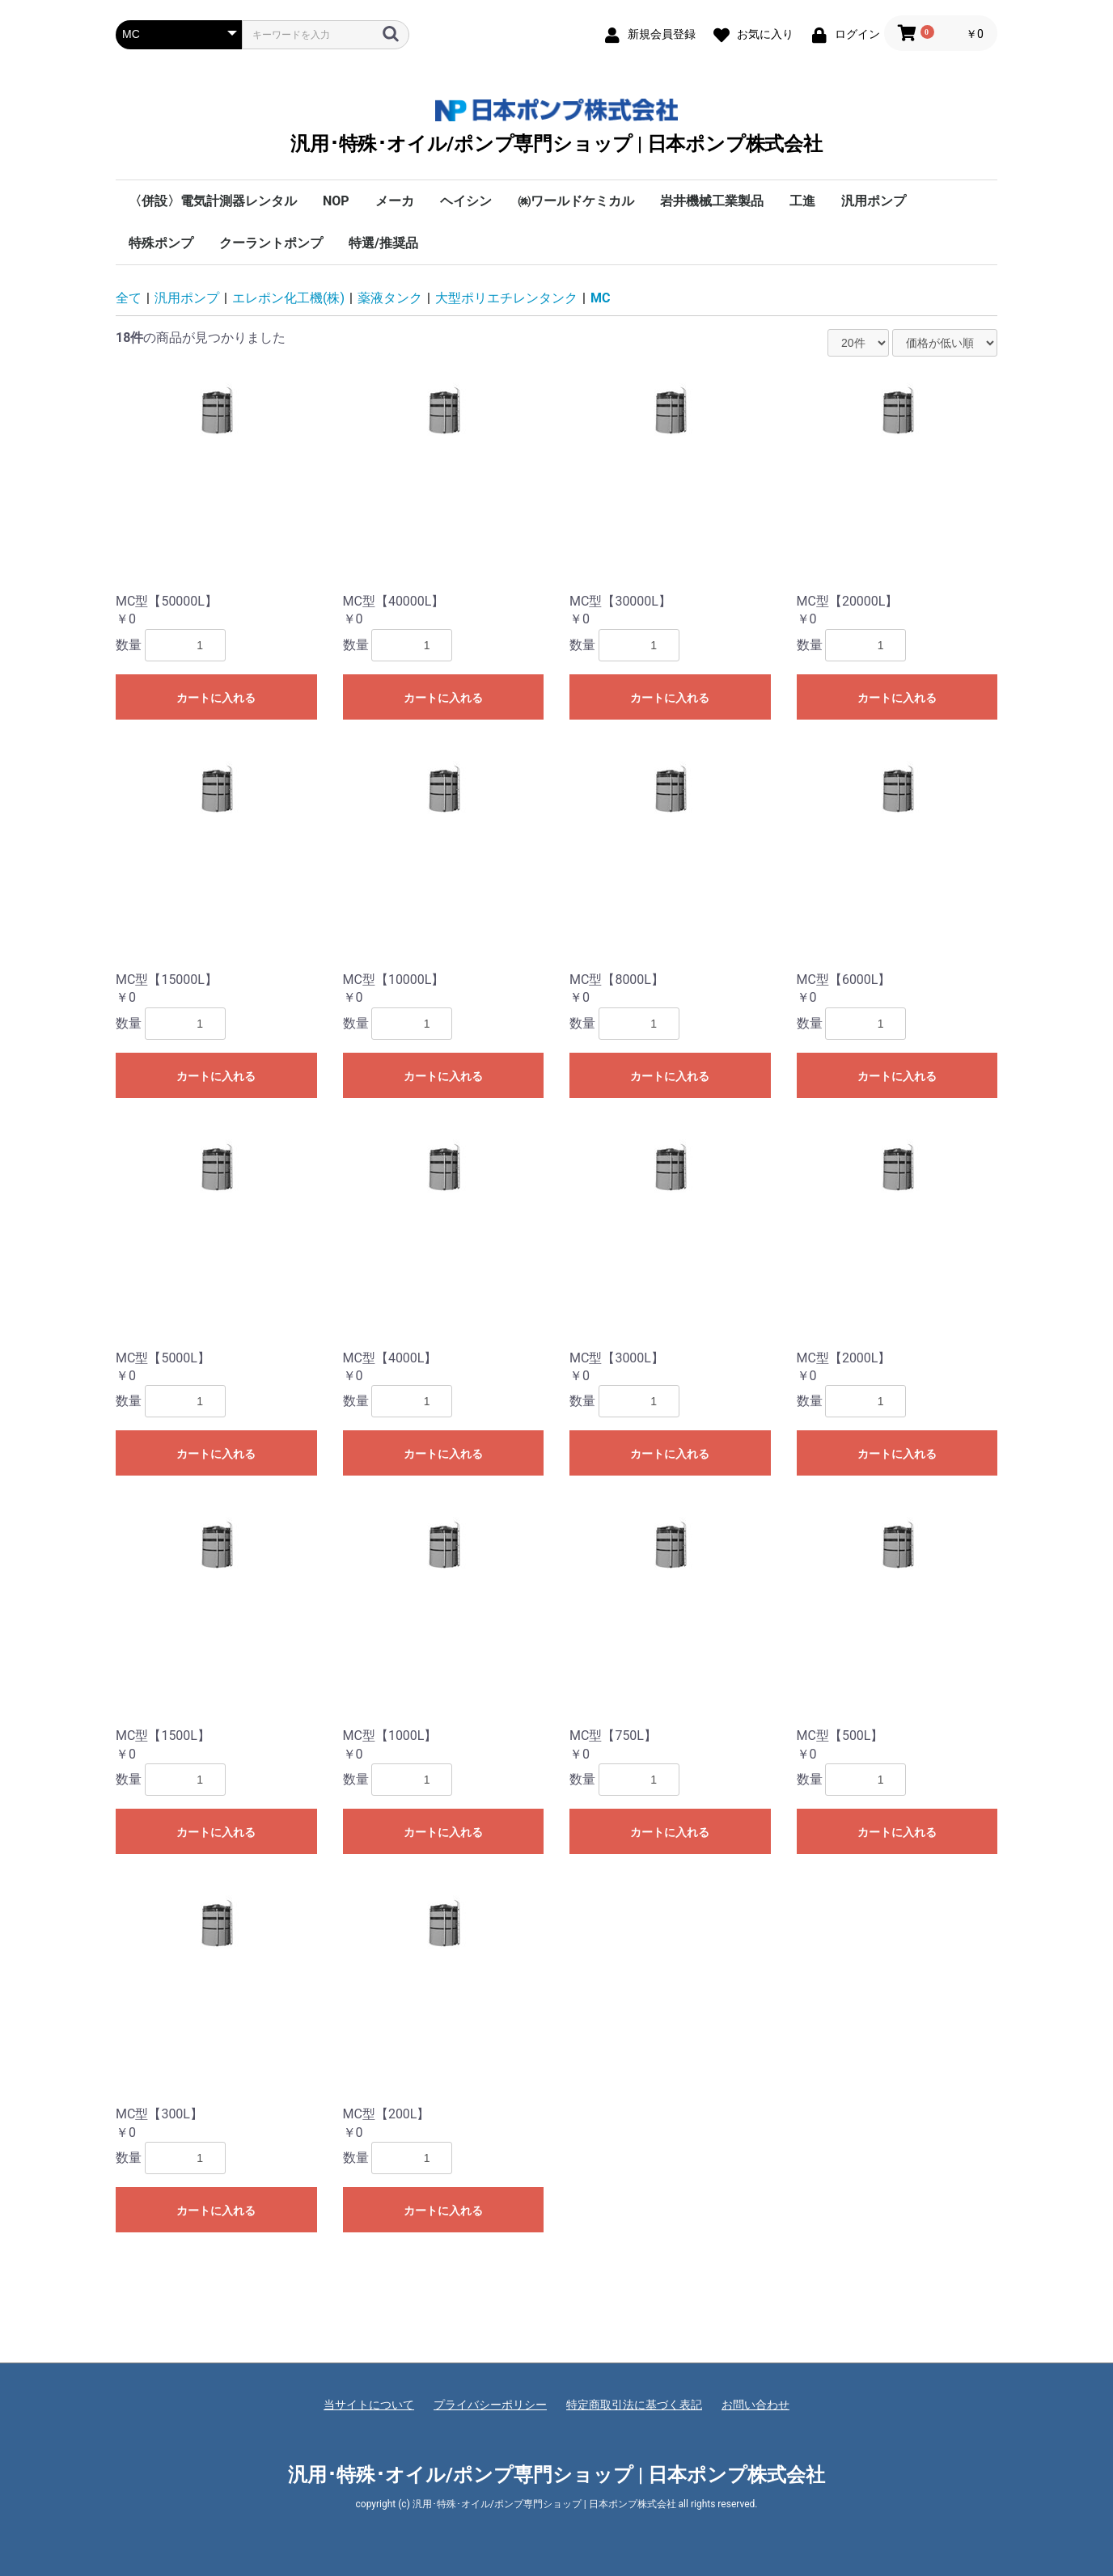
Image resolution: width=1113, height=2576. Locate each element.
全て (129, 298)
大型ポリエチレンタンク (506, 298)
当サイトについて (369, 2404)
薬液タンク (390, 298)
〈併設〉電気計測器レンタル (213, 201)
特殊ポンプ (161, 243)
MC (600, 298)
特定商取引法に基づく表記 (634, 2404)
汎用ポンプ (873, 201)
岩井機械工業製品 (712, 201)
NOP (336, 201)
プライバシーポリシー (490, 2404)
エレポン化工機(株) (288, 298)
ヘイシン (466, 201)
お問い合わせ (755, 2404)
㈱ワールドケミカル (576, 201)
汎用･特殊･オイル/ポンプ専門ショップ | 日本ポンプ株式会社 (556, 126)
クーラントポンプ (271, 243)
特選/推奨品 (383, 243)
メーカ (394, 201)
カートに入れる (216, 697)
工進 (802, 201)
